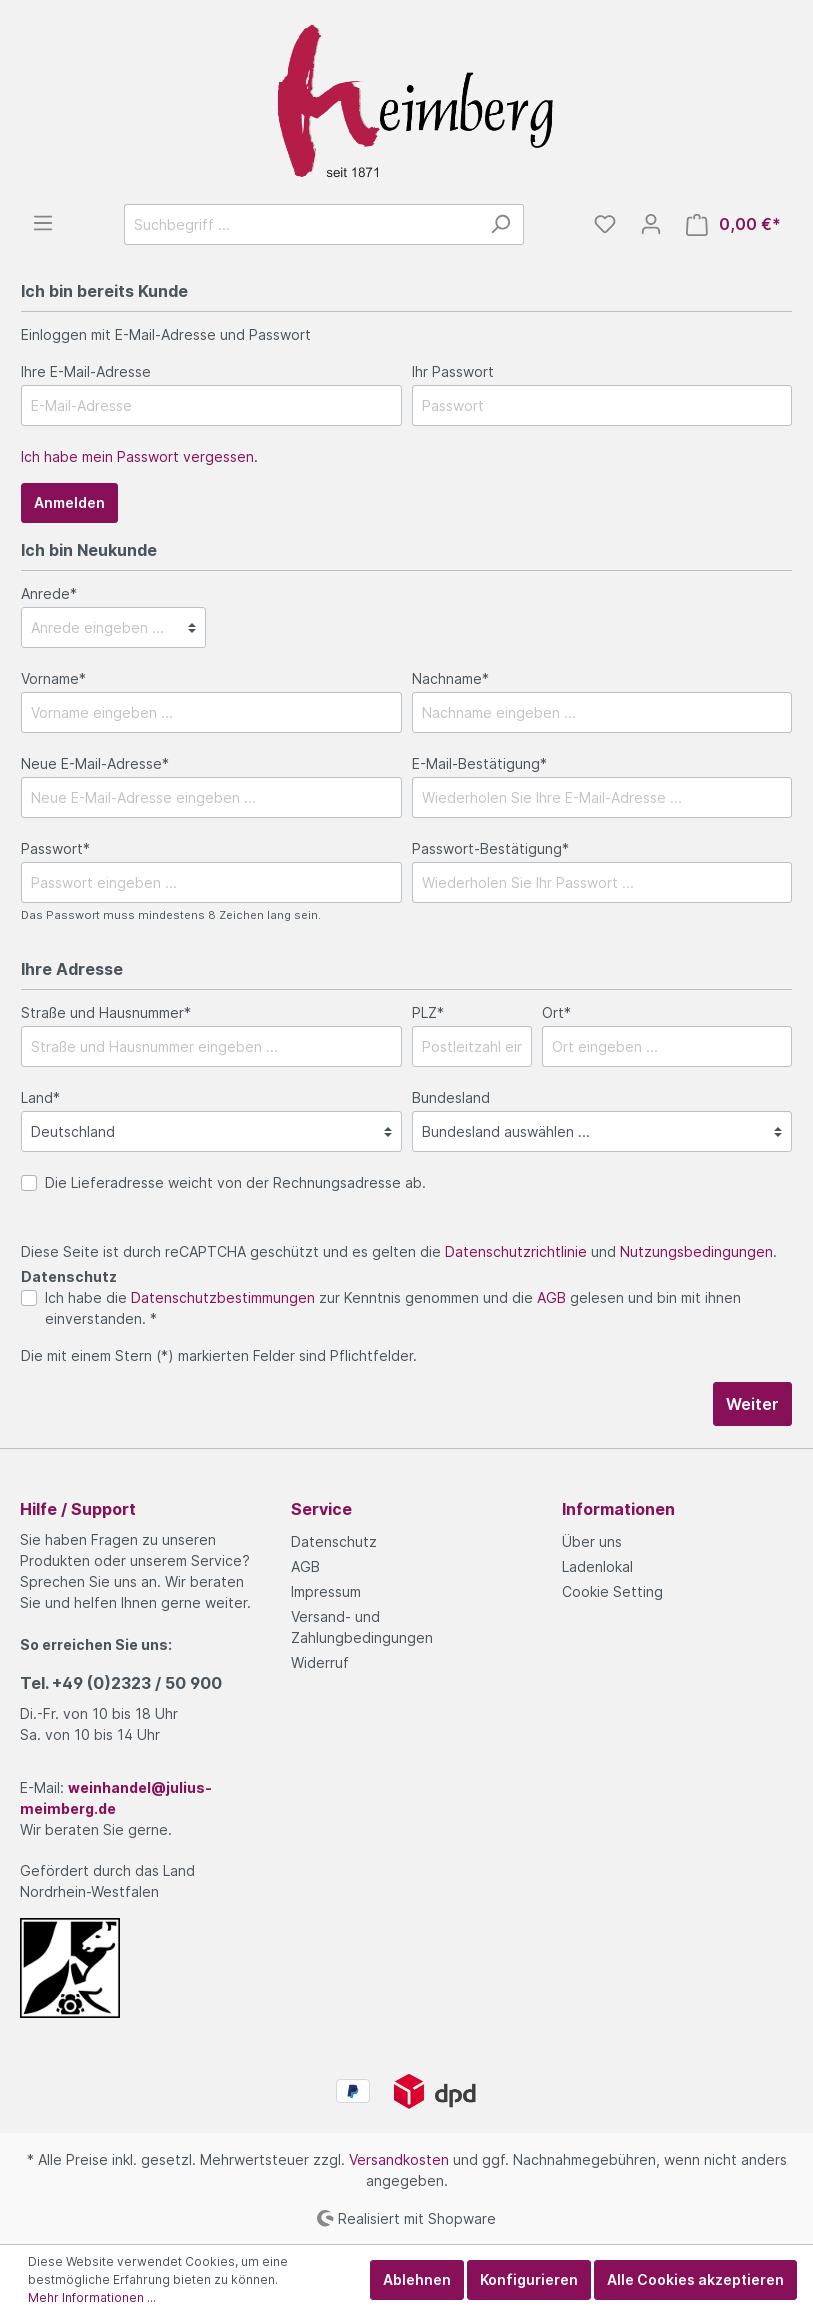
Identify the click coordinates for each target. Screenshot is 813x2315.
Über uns (592, 1541)
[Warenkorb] (733, 224)
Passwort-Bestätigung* (490, 848)
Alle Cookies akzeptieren (695, 2279)
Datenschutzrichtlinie (516, 1251)
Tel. (121, 1683)
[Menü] (43, 223)
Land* (40, 1097)
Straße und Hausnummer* (106, 1012)
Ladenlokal (597, 1566)
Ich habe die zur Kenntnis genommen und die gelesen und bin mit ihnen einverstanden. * (393, 1308)
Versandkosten (399, 2159)
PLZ (428, 1012)
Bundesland (451, 1097)
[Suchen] (500, 224)
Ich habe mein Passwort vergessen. (139, 456)
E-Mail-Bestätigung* (479, 763)
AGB (551, 1297)
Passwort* (55, 848)
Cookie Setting (612, 1591)
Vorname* (53, 678)
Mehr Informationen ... (92, 2297)
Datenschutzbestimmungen (223, 1297)
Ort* (556, 1012)
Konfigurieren (529, 2279)
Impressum (326, 1591)
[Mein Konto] (651, 224)
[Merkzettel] (605, 224)
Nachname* (450, 678)
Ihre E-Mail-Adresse (86, 371)
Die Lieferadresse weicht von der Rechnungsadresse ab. (235, 1182)
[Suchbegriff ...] (301, 224)
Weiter (752, 1404)
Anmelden (69, 502)
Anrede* (49, 593)
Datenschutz (334, 1541)
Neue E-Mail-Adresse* (95, 763)
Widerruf (320, 1662)
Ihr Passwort (453, 371)
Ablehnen (417, 2279)
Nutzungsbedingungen (696, 1251)
